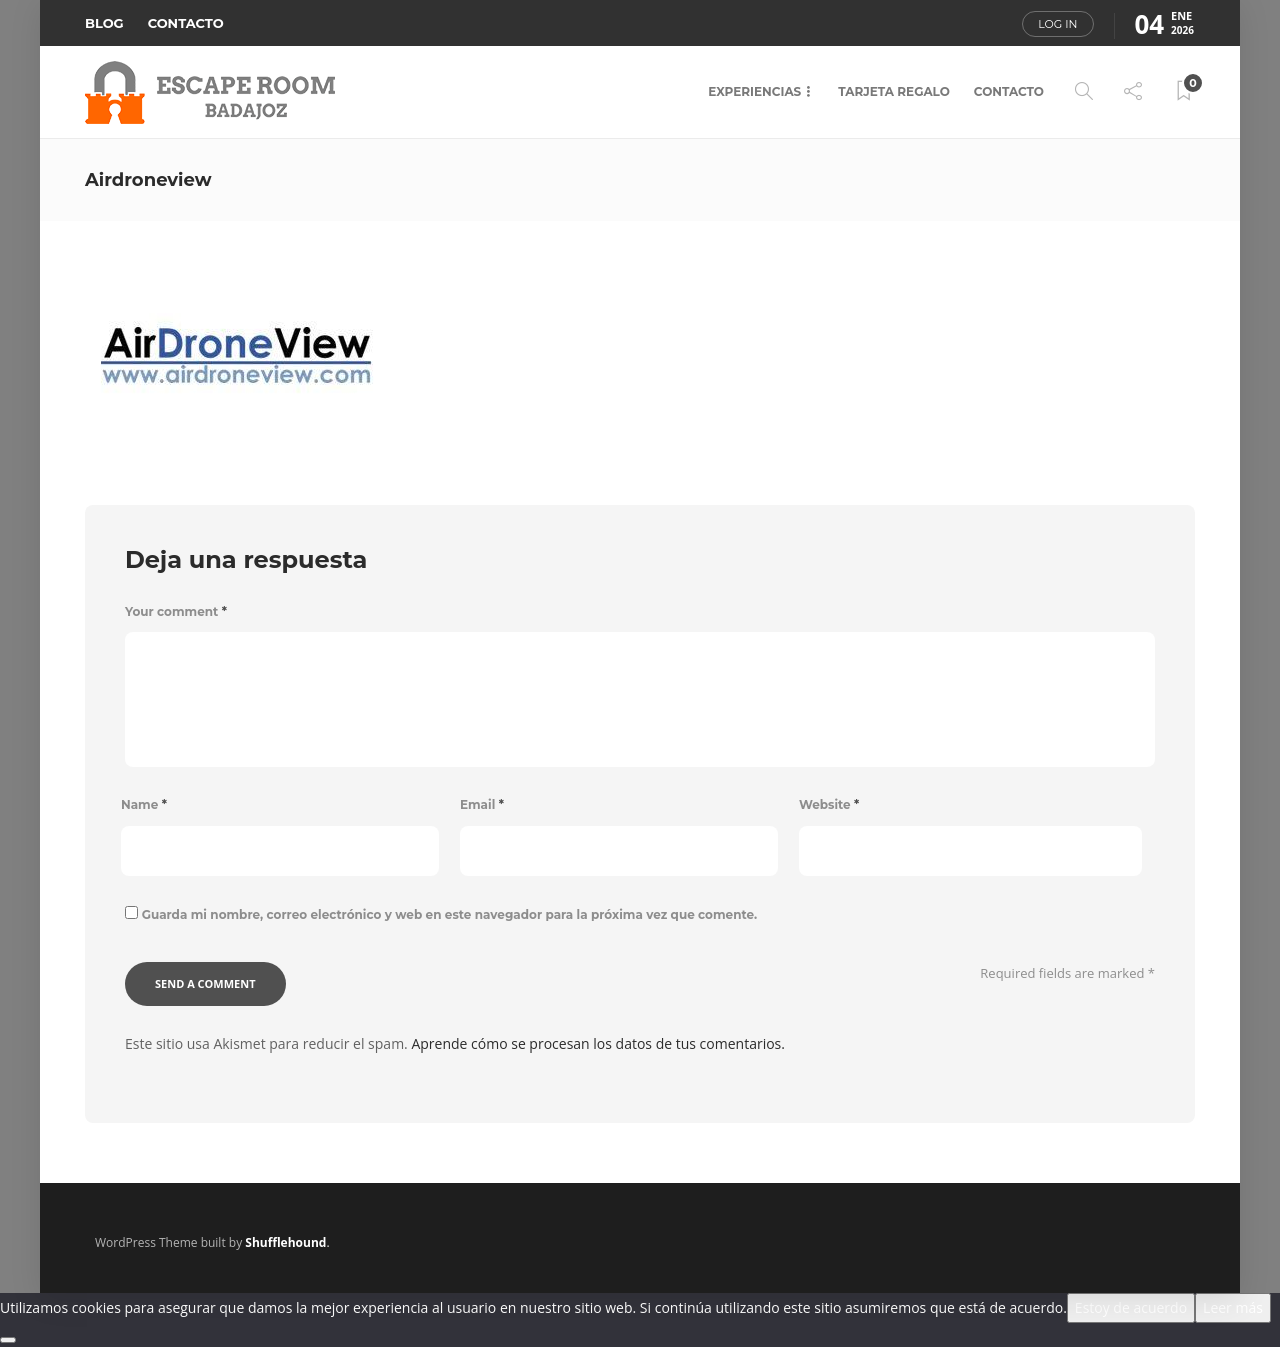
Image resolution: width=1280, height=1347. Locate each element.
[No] (8, 1340)
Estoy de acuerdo (1131, 1307)
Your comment (176, 611)
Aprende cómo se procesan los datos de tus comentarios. (598, 1043)
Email (482, 804)
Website (829, 804)
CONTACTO (186, 23)
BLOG (104, 23)
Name (144, 804)
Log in (1057, 24)
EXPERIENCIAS (754, 91)
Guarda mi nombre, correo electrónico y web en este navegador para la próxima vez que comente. (450, 914)
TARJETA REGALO (894, 91)
